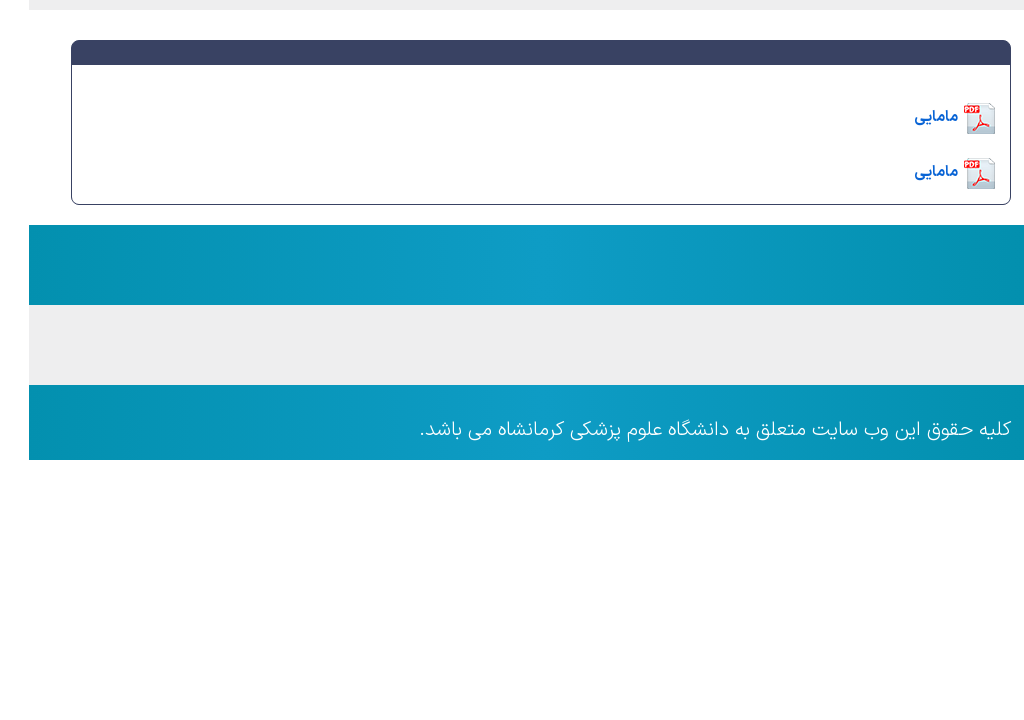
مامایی (907, 117)
